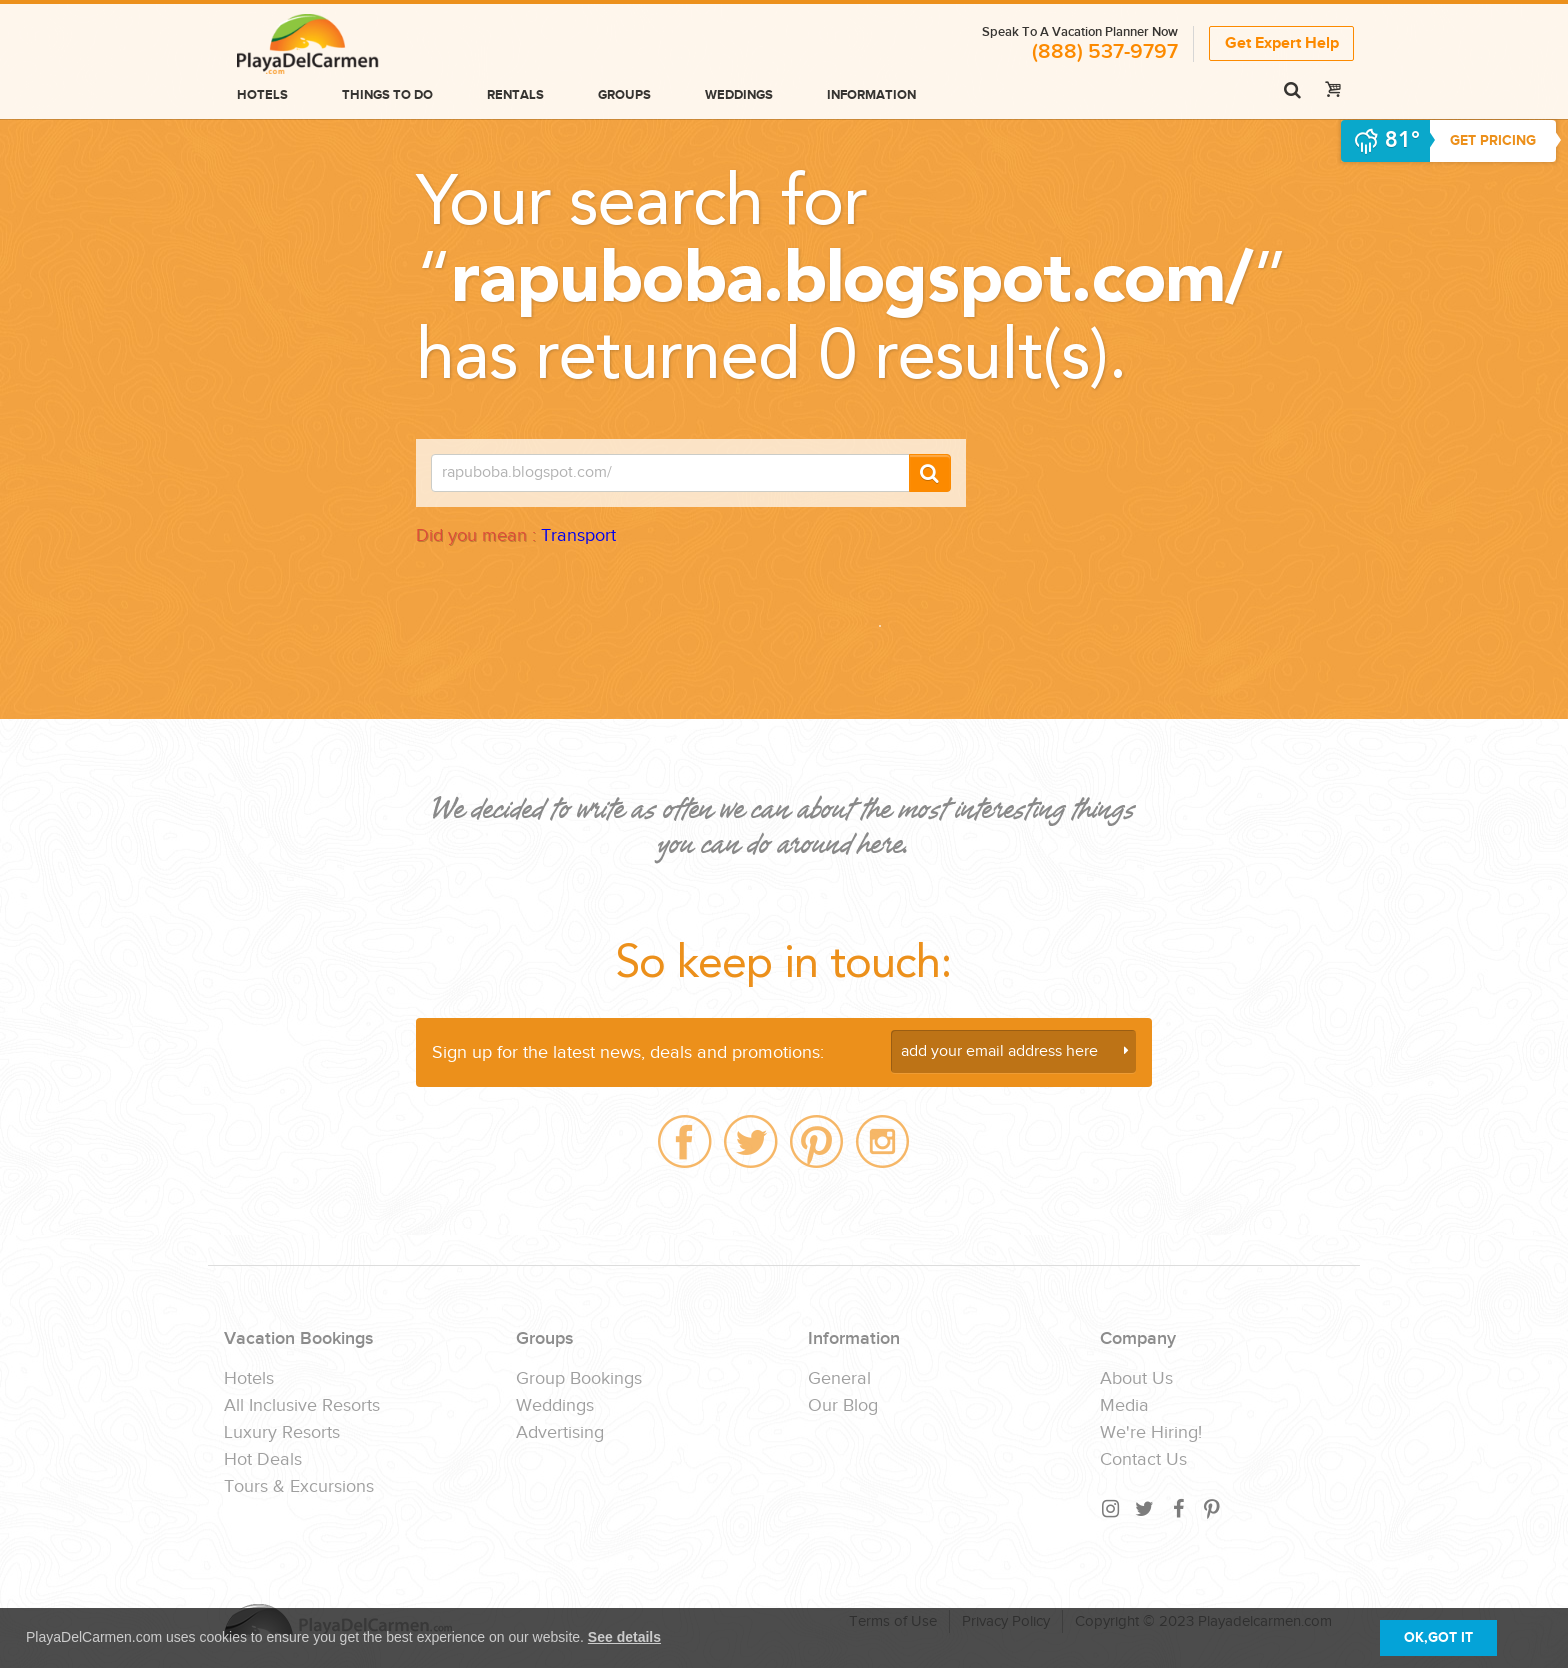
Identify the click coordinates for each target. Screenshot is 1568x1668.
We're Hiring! (1151, 1433)
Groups (624, 95)
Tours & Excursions (299, 1487)
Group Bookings (579, 1379)
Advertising (560, 1433)
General (839, 1379)
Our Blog (843, 1406)
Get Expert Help (1282, 43)
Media (1124, 1406)
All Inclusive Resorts (302, 1406)
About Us (1136, 1379)
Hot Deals (263, 1460)
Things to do (387, 95)
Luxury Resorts (282, 1433)
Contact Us (1143, 1460)
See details (624, 1637)
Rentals (515, 95)
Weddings (739, 95)
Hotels (262, 95)
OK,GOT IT (1438, 1637)
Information (871, 95)
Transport (578, 535)
